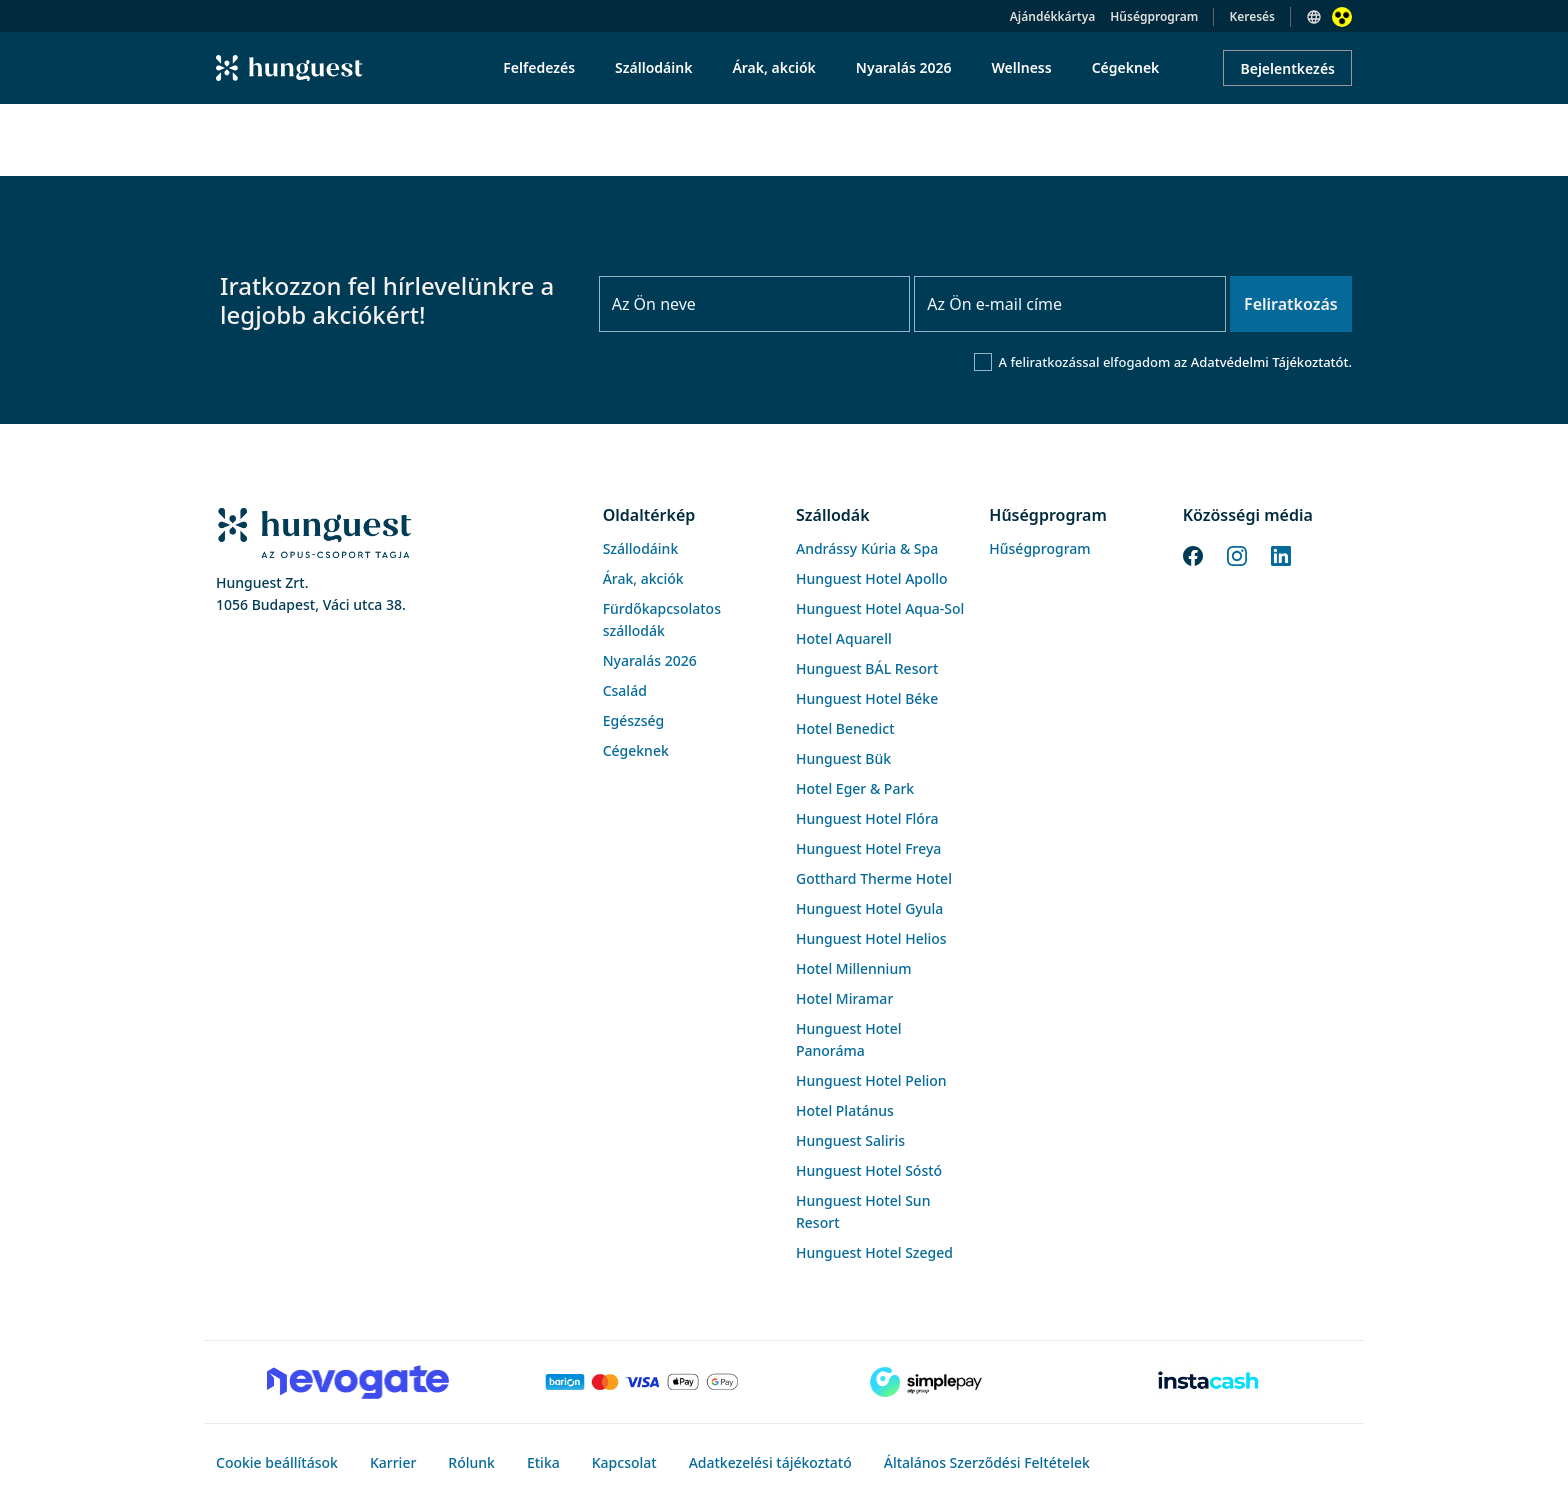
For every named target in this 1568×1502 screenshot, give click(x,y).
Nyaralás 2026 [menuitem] (904, 67)
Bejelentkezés (1287, 68)
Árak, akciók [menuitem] (773, 67)
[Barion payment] (642, 1382)
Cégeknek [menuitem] (1126, 67)
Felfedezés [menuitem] (539, 67)
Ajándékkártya (1052, 16)
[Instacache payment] (1210, 1382)
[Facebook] (1193, 554)
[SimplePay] (926, 1382)
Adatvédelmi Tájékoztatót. (1271, 362)
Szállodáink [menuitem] (653, 67)
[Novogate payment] (358, 1382)
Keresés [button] (1252, 16)
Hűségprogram (1154, 16)
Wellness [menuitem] (1022, 67)
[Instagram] (1237, 554)
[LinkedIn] (1281, 554)
